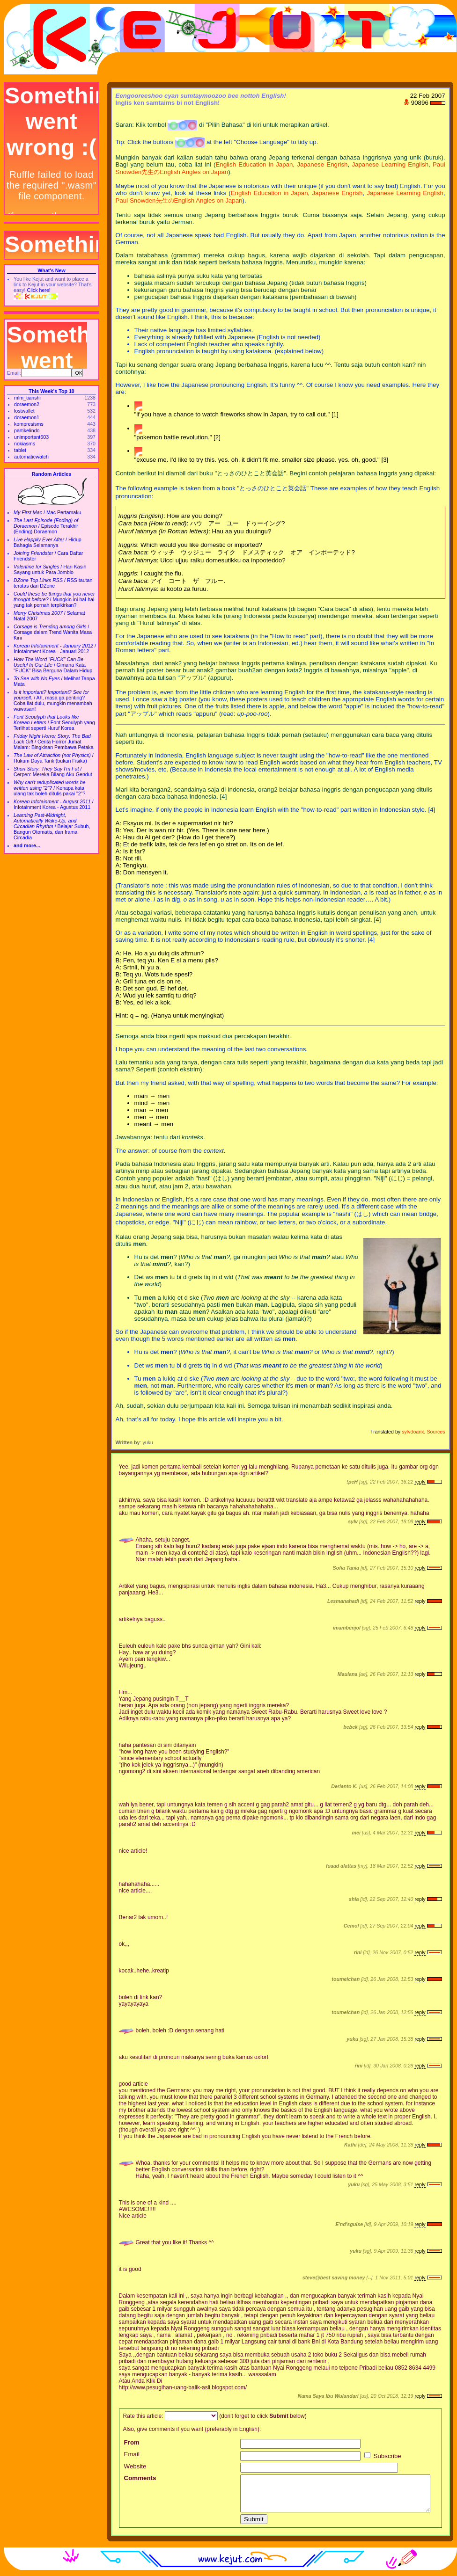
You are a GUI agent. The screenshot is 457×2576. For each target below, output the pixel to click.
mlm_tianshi (27, 397)
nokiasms (24, 443)
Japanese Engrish (322, 164)
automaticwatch (31, 456)
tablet (20, 450)
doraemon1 (26, 417)
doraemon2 (26, 404)
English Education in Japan (254, 164)
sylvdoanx (413, 1431)
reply (419, 1481)
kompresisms (29, 424)
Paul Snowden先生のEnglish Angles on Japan (179, 200)
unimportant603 (31, 437)
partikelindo (27, 430)
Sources (436, 1431)
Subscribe (382, 2456)
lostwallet (24, 411)
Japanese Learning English (390, 164)
